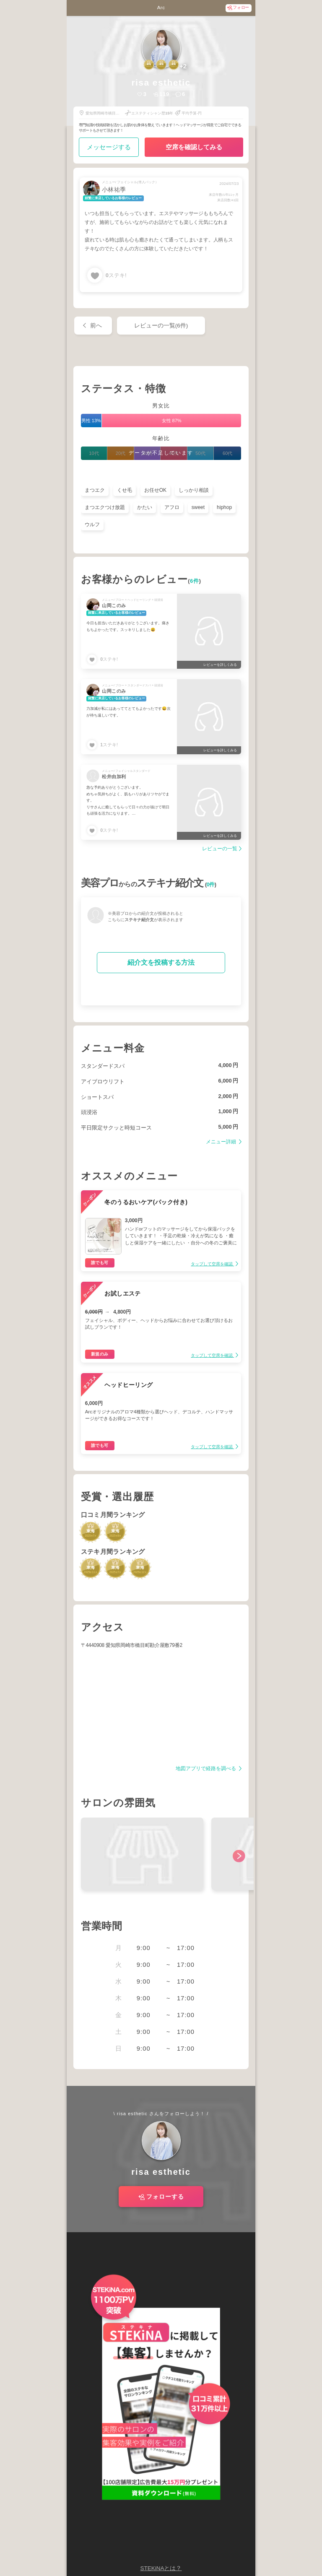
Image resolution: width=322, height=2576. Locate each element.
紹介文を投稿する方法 (161, 962)
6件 (194, 581)
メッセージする (109, 147)
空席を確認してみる (194, 147)
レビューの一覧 (219, 849)
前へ (96, 325)
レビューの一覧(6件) (161, 325)
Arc (161, 7)
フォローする (165, 2196)
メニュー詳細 (221, 1142)
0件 (211, 885)
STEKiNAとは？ (161, 2568)
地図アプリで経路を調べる (206, 1768)
